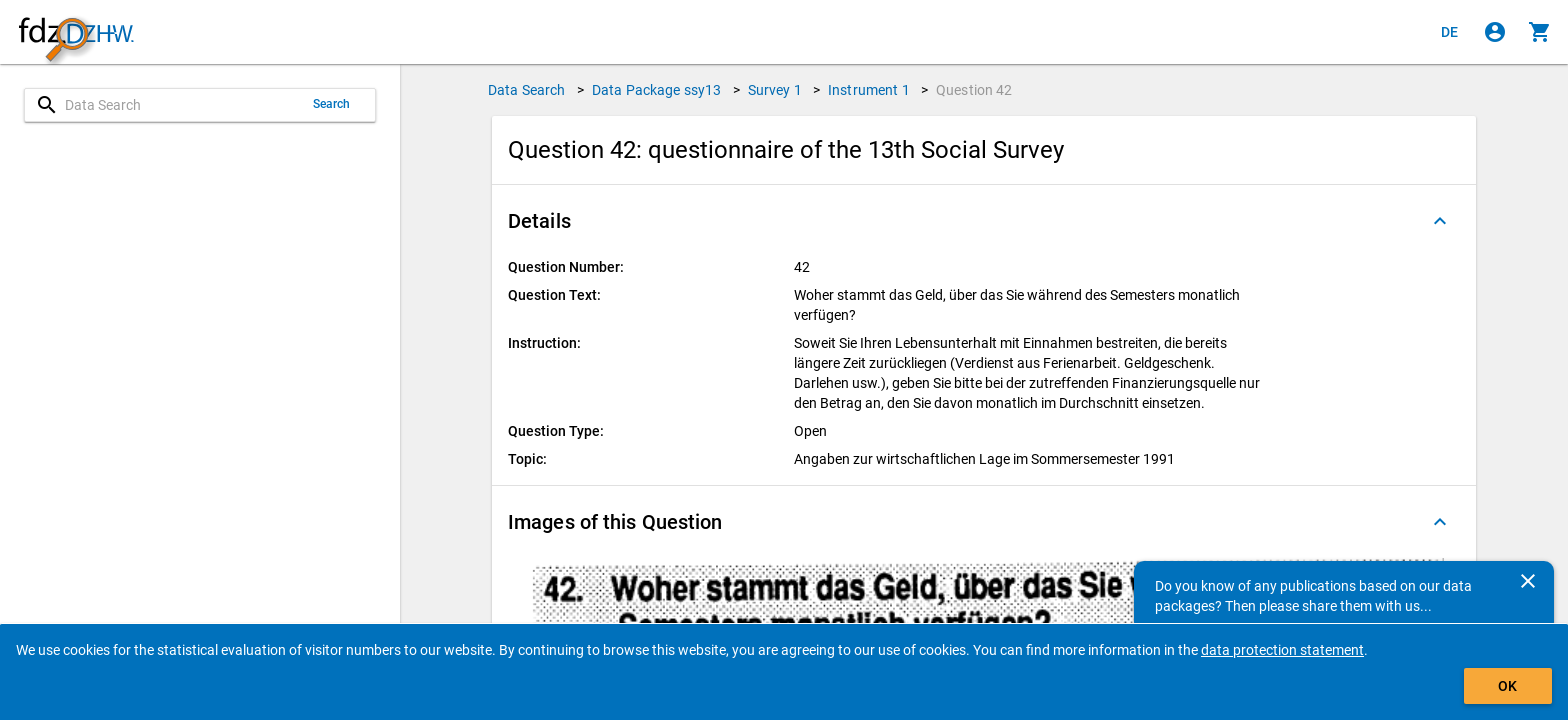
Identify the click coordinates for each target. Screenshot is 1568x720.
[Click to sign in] (1495, 32)
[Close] (1528, 581)
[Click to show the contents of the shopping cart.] (1540, 32)
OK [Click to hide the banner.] (1507, 686)
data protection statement (1282, 650)
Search (332, 104)
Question (974, 90)
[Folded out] (1440, 221)
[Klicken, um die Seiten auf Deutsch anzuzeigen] (1450, 32)
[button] (984, 221)
